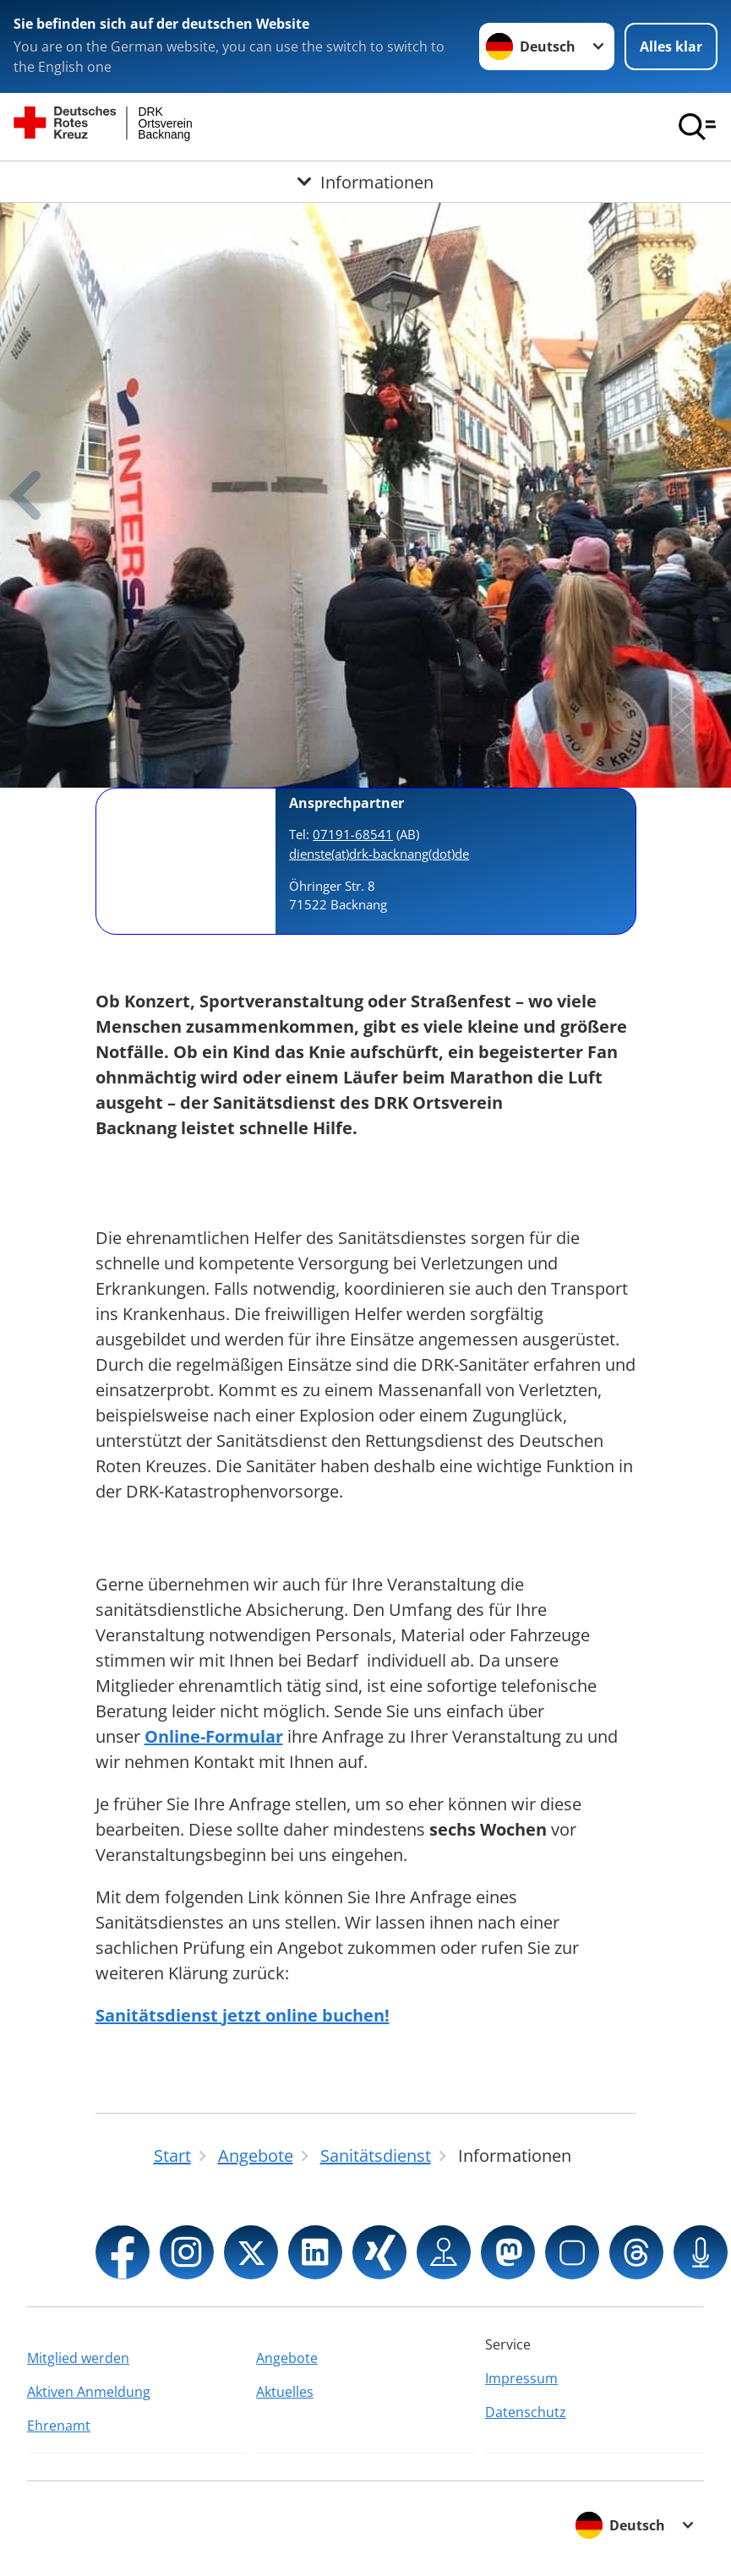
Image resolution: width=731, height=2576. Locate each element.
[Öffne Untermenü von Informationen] (365, 181)
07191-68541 (353, 834)
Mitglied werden (78, 2358)
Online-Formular (214, 1736)
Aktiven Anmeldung (88, 2391)
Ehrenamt (58, 2425)
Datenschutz (525, 2412)
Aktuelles (285, 2391)
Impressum (521, 2378)
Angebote (287, 2358)
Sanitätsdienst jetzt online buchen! (242, 2015)
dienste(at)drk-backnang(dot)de (379, 853)
